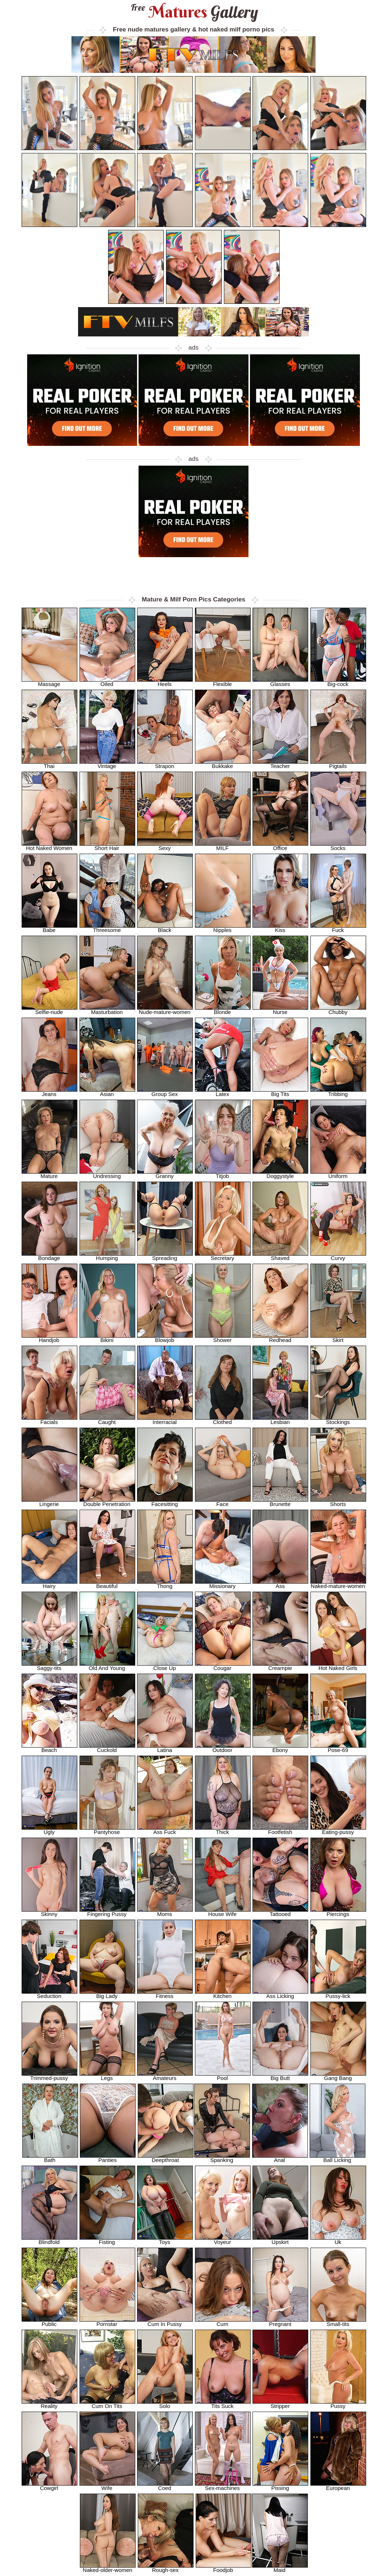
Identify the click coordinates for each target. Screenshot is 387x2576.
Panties (108, 2157)
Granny (165, 1173)
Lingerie (49, 1501)
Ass (280, 1583)
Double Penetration (107, 1501)
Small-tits (338, 2321)
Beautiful (107, 1583)
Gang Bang (338, 2075)
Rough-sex (166, 2567)
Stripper (280, 2403)
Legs (107, 2075)
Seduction (49, 1993)
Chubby (338, 1009)
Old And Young (107, 1665)
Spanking (222, 2157)
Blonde (223, 1009)
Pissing (280, 2485)
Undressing (107, 1173)
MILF (223, 845)
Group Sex (165, 1091)
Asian (107, 1091)
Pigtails (338, 763)
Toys (165, 2239)
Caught (107, 1419)
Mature (49, 1173)
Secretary (223, 1255)
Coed (165, 2485)
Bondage (49, 1255)
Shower (223, 1337)
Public (49, 2321)
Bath (50, 2157)
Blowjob (165, 1337)
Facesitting (165, 1501)
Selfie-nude (49, 1009)
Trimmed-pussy (49, 2075)
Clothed (223, 1419)
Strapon (165, 763)
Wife (107, 2485)
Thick (223, 1829)
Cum (223, 2321)
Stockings (338, 1419)
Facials (49, 1419)
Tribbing (338, 1091)
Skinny (49, 1911)
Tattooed (280, 1911)
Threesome (107, 927)
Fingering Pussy (107, 1911)
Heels (165, 681)
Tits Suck (223, 2403)
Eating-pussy (338, 1829)
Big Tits (280, 1091)
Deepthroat (166, 2157)
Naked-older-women (108, 2567)
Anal (280, 2157)
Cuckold (107, 1747)
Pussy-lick (338, 1993)
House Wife (223, 1911)
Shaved (280, 1255)
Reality (49, 2403)
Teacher (280, 763)
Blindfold (49, 2239)
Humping (107, 1255)
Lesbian (280, 1419)
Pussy (338, 2403)
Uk (338, 2239)
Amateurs (165, 2075)
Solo (165, 2403)
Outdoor (223, 1747)
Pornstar (107, 2321)
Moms (165, 1911)
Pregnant (280, 2321)
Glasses (280, 681)
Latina (165, 1747)
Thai (49, 763)
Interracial (165, 1419)
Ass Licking (280, 1993)
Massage (49, 681)
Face (223, 1501)
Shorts (338, 1501)
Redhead (280, 1337)
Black (165, 927)
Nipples (223, 927)
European (338, 2485)
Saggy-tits (49, 1665)
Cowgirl (49, 2485)
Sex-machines (223, 2485)
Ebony (280, 1747)
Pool (223, 2075)
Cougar (223, 1665)
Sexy (165, 845)
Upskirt (280, 2239)
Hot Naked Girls (338, 1665)
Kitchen (223, 1993)
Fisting (107, 2239)
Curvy (338, 1255)
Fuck (338, 927)
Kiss (280, 927)
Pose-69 (338, 1747)
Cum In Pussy (165, 2321)
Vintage (107, 763)
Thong (165, 1583)
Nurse (280, 1009)
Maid (280, 2567)
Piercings (338, 1911)
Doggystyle (280, 1173)
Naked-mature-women (338, 1583)
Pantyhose (107, 1829)
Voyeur (223, 2239)
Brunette (280, 1501)
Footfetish (280, 1829)
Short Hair (107, 845)
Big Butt (280, 2075)
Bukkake (223, 763)
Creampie (280, 1665)
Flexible (223, 681)
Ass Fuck (165, 1829)
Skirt (338, 1337)
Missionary (223, 1583)
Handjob (49, 1337)
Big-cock (338, 681)
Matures (194, 12)
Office (280, 845)
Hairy (49, 1583)
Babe (49, 927)
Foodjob (223, 2567)
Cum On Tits (107, 2403)
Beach (49, 1747)
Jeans (49, 1091)
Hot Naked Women (49, 845)
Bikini (107, 1337)
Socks (338, 845)
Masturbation (107, 1009)
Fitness (165, 1993)
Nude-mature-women (165, 1009)
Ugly (49, 1829)
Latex (223, 1091)
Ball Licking (337, 2157)
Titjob (223, 1173)
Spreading (165, 1255)
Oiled (107, 681)
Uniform (338, 1173)
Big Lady (107, 1993)
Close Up (165, 1665)
